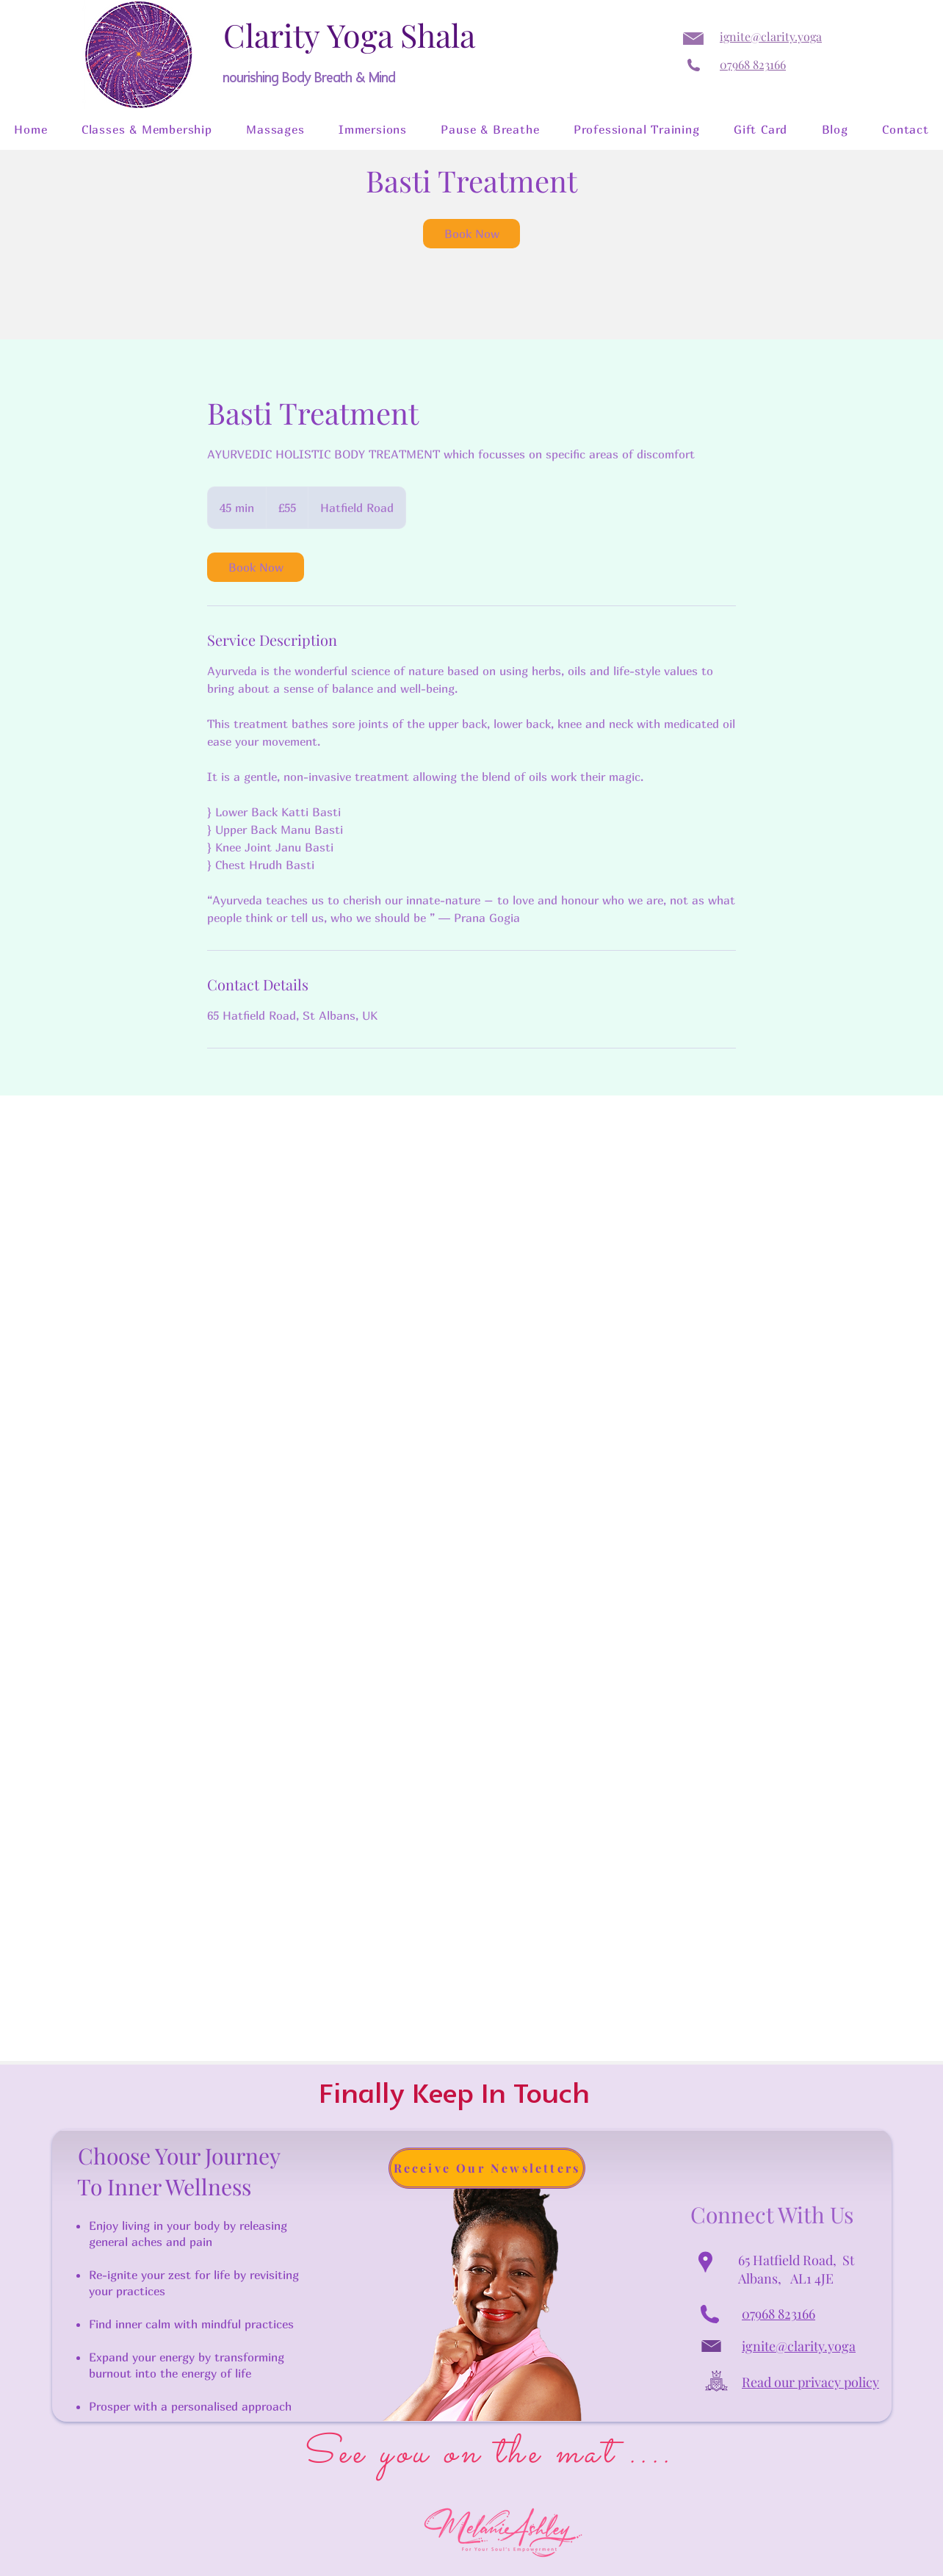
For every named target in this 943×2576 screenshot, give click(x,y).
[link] (471, 233)
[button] (147, 129)
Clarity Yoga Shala (349, 34)
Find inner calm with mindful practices (191, 2324)
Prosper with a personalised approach (190, 2406)
